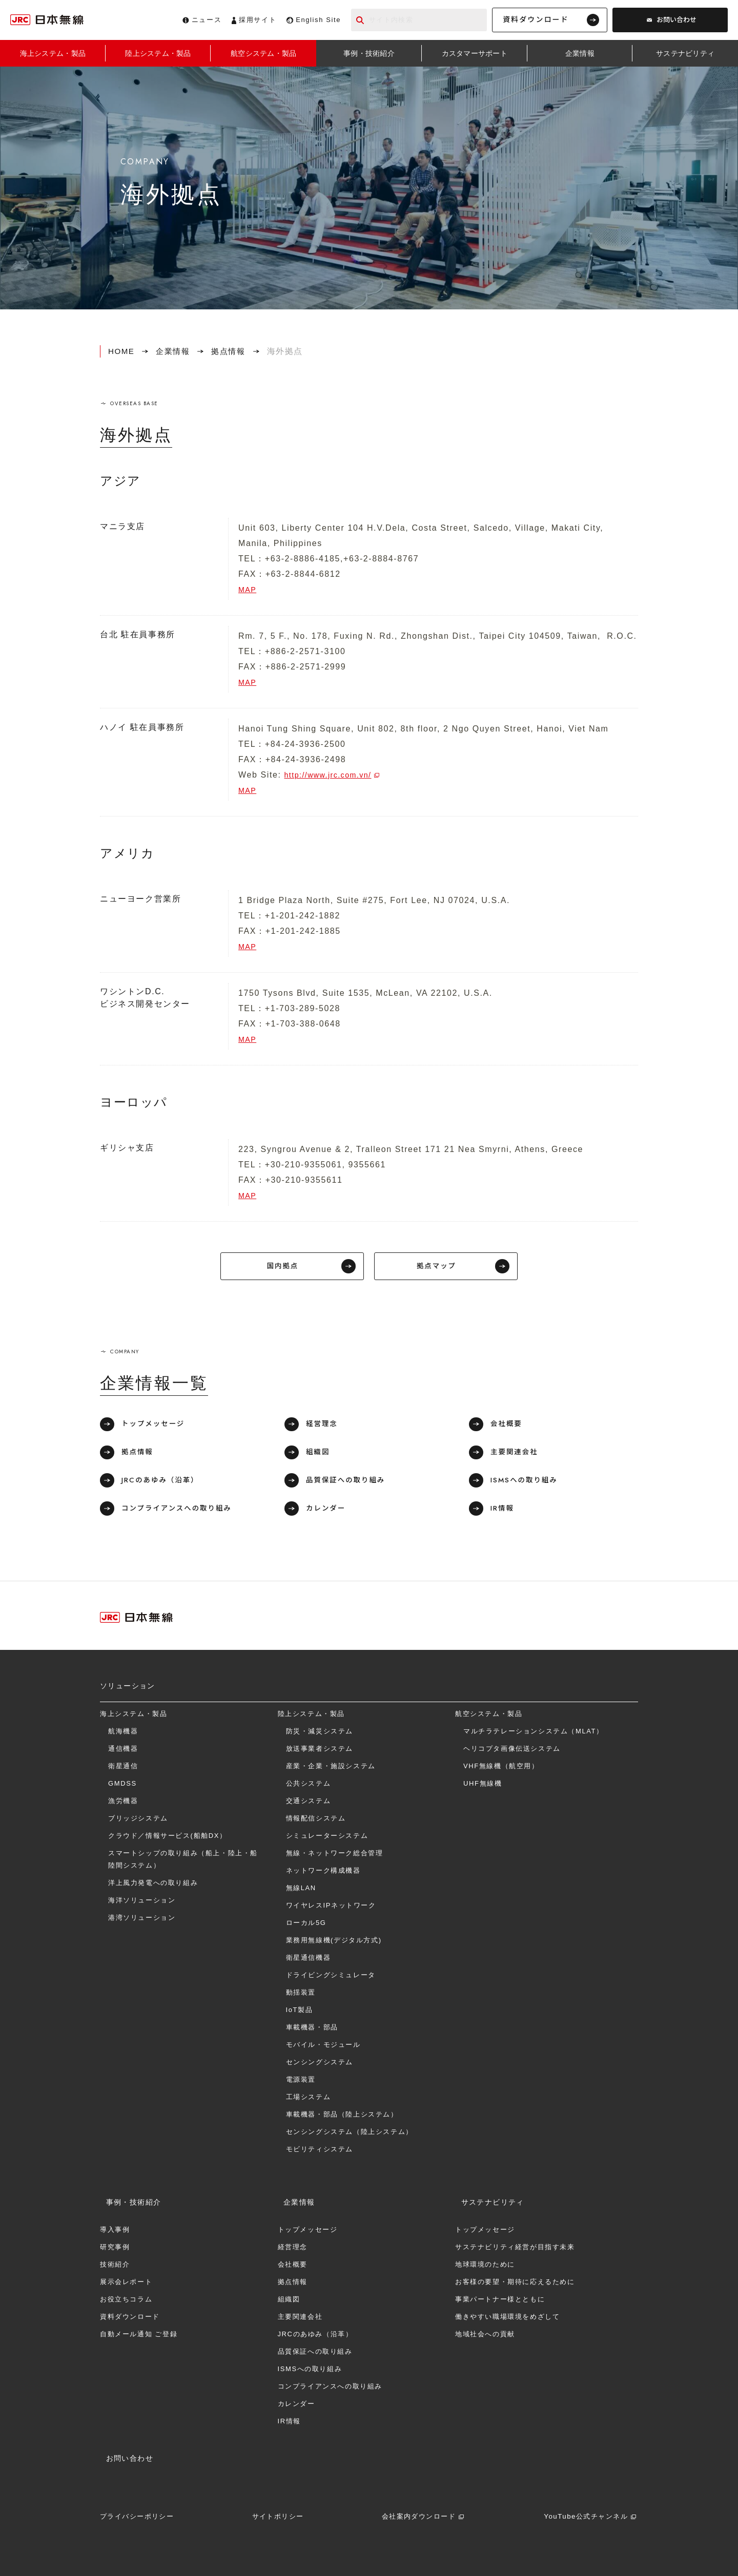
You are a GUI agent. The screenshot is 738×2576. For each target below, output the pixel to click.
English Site (318, 20)
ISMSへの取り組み (527, 1482)
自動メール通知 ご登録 (138, 2331)
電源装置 (301, 2082)
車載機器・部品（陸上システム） (342, 2117)
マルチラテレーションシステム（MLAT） (533, 1734)
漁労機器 (123, 1804)
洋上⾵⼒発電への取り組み (153, 1886)
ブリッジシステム (138, 1821)
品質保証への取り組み (349, 1482)
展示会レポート (126, 2279)
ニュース (206, 20)
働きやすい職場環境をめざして (507, 2314)
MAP (248, 589)
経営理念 (324, 1426)
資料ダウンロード (536, 19)
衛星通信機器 (308, 1960)
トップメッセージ (156, 1426)
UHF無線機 (482, 1786)
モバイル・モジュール (323, 2047)
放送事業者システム (319, 1751)
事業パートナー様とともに (500, 2296)
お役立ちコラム (126, 2296)
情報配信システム (316, 1821)
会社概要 (508, 1426)
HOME (122, 351)
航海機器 (123, 1734)
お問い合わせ (676, 20)
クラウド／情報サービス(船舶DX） (167, 1838)
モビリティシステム (319, 2152)
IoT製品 (299, 2013)
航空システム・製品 (488, 1717)
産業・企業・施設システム (331, 1769)
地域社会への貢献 (485, 2331)
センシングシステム (319, 2065)
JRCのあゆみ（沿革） (163, 1482)
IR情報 (504, 1510)
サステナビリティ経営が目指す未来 (515, 2244)
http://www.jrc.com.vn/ (333, 774)
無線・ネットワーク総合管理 (334, 1856)
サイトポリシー (278, 2508)
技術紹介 (115, 2262)
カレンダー (328, 1510)
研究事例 (115, 2244)
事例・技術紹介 (127, 2199)
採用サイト (257, 20)
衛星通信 (123, 1769)
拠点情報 (233, 351)
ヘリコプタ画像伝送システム (512, 1751)
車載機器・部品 (312, 2030)
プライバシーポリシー (140, 2508)
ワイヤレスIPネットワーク (331, 1908)
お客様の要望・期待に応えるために (515, 2279)
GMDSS (122, 1786)
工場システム (308, 2100)
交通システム (308, 1804)
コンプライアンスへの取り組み (180, 1510)
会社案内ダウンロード (417, 2508)
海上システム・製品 (133, 1717)
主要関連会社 (517, 1455)
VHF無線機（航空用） (501, 1769)
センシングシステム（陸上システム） (349, 2135)
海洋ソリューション (141, 1903)
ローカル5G (306, 1926)
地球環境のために (485, 2262)
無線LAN (301, 1891)
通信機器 (123, 1751)
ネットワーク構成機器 (323, 1873)
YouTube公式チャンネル (583, 2508)
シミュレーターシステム (327, 1838)
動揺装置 (301, 1995)
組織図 (320, 1455)
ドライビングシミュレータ (331, 1978)
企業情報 (175, 351)
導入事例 (115, 2227)
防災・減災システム (319, 1734)
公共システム (308, 1786)
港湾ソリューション (141, 1920)
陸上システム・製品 (311, 1717)
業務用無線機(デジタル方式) (334, 1943)
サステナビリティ (486, 2199)
